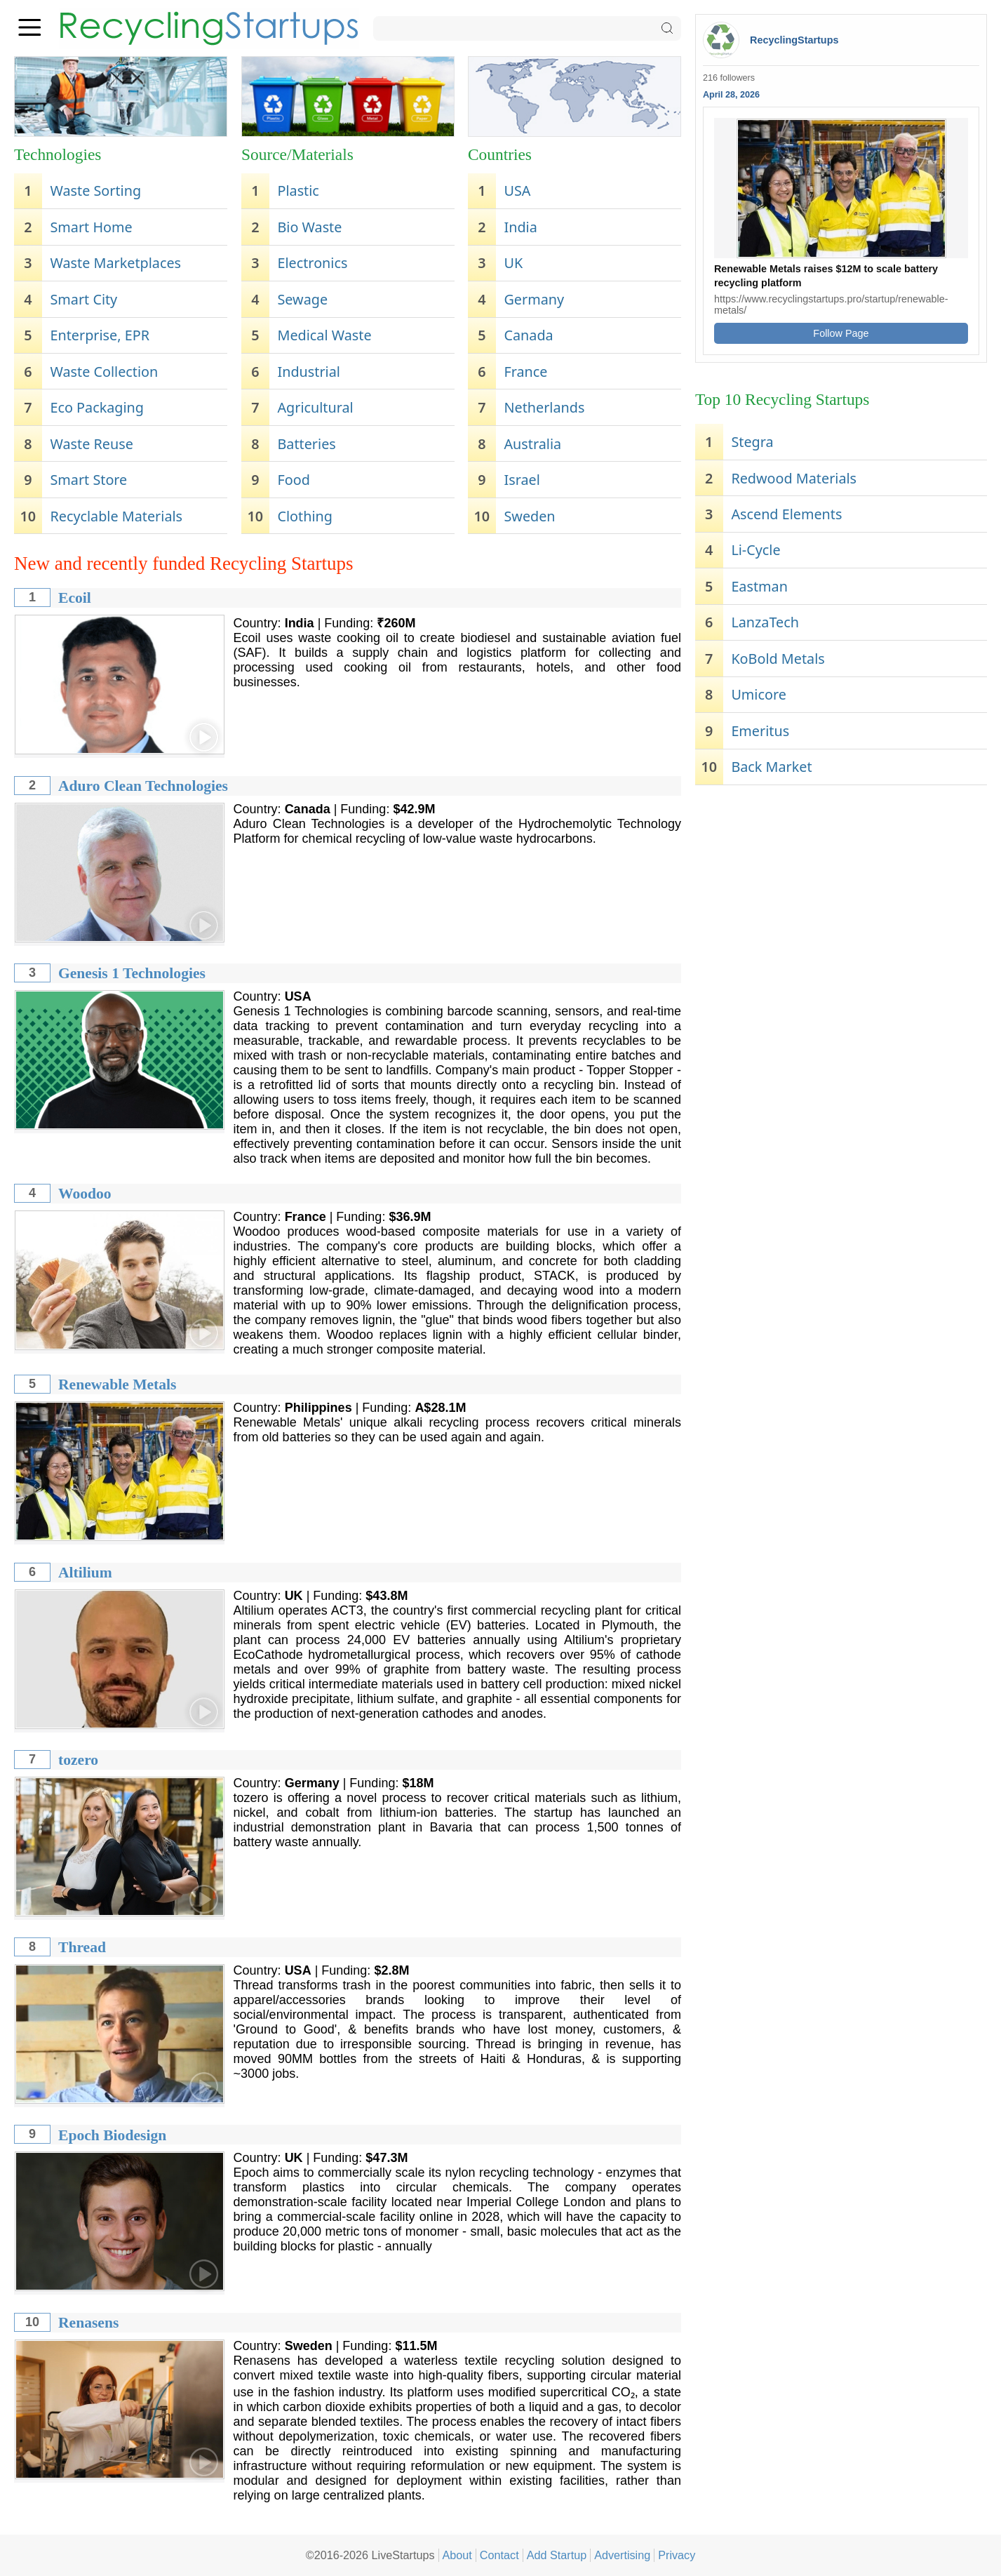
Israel (522, 479)
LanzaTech (765, 622)
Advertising (622, 2555)
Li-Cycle (755, 549)
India (520, 227)
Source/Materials (297, 154)
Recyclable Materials (116, 516)
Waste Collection (104, 371)
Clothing (304, 516)
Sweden (530, 516)
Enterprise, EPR (99, 335)
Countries (500, 154)
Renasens (88, 2322)
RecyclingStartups (794, 40)
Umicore (758, 694)
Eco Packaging (97, 407)
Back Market (771, 766)
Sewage (302, 299)
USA (517, 190)
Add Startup (557, 2555)
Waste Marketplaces (115, 262)
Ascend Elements (786, 514)
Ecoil (74, 597)
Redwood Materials (793, 478)
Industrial (308, 371)
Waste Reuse (91, 443)
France (526, 371)
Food (293, 479)
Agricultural (315, 407)
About (457, 2555)
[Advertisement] (841, 901)
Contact (499, 2555)
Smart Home (91, 227)
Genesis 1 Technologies (132, 973)
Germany (534, 299)
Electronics (312, 262)
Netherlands (544, 407)
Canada (528, 335)
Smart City (83, 299)
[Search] (527, 28)
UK (513, 262)
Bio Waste (309, 227)
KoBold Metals (777, 658)
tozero (78, 1759)
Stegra (752, 441)
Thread (82, 1947)
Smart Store (88, 479)
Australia (533, 443)
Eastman (759, 586)
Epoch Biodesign (112, 2135)
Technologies (57, 154)
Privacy (676, 2555)
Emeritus (760, 730)
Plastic (297, 190)
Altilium (85, 1572)
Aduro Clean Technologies (143, 786)
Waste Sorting (95, 190)
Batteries (306, 443)
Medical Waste (324, 335)
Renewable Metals (117, 1384)
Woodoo (85, 1193)
